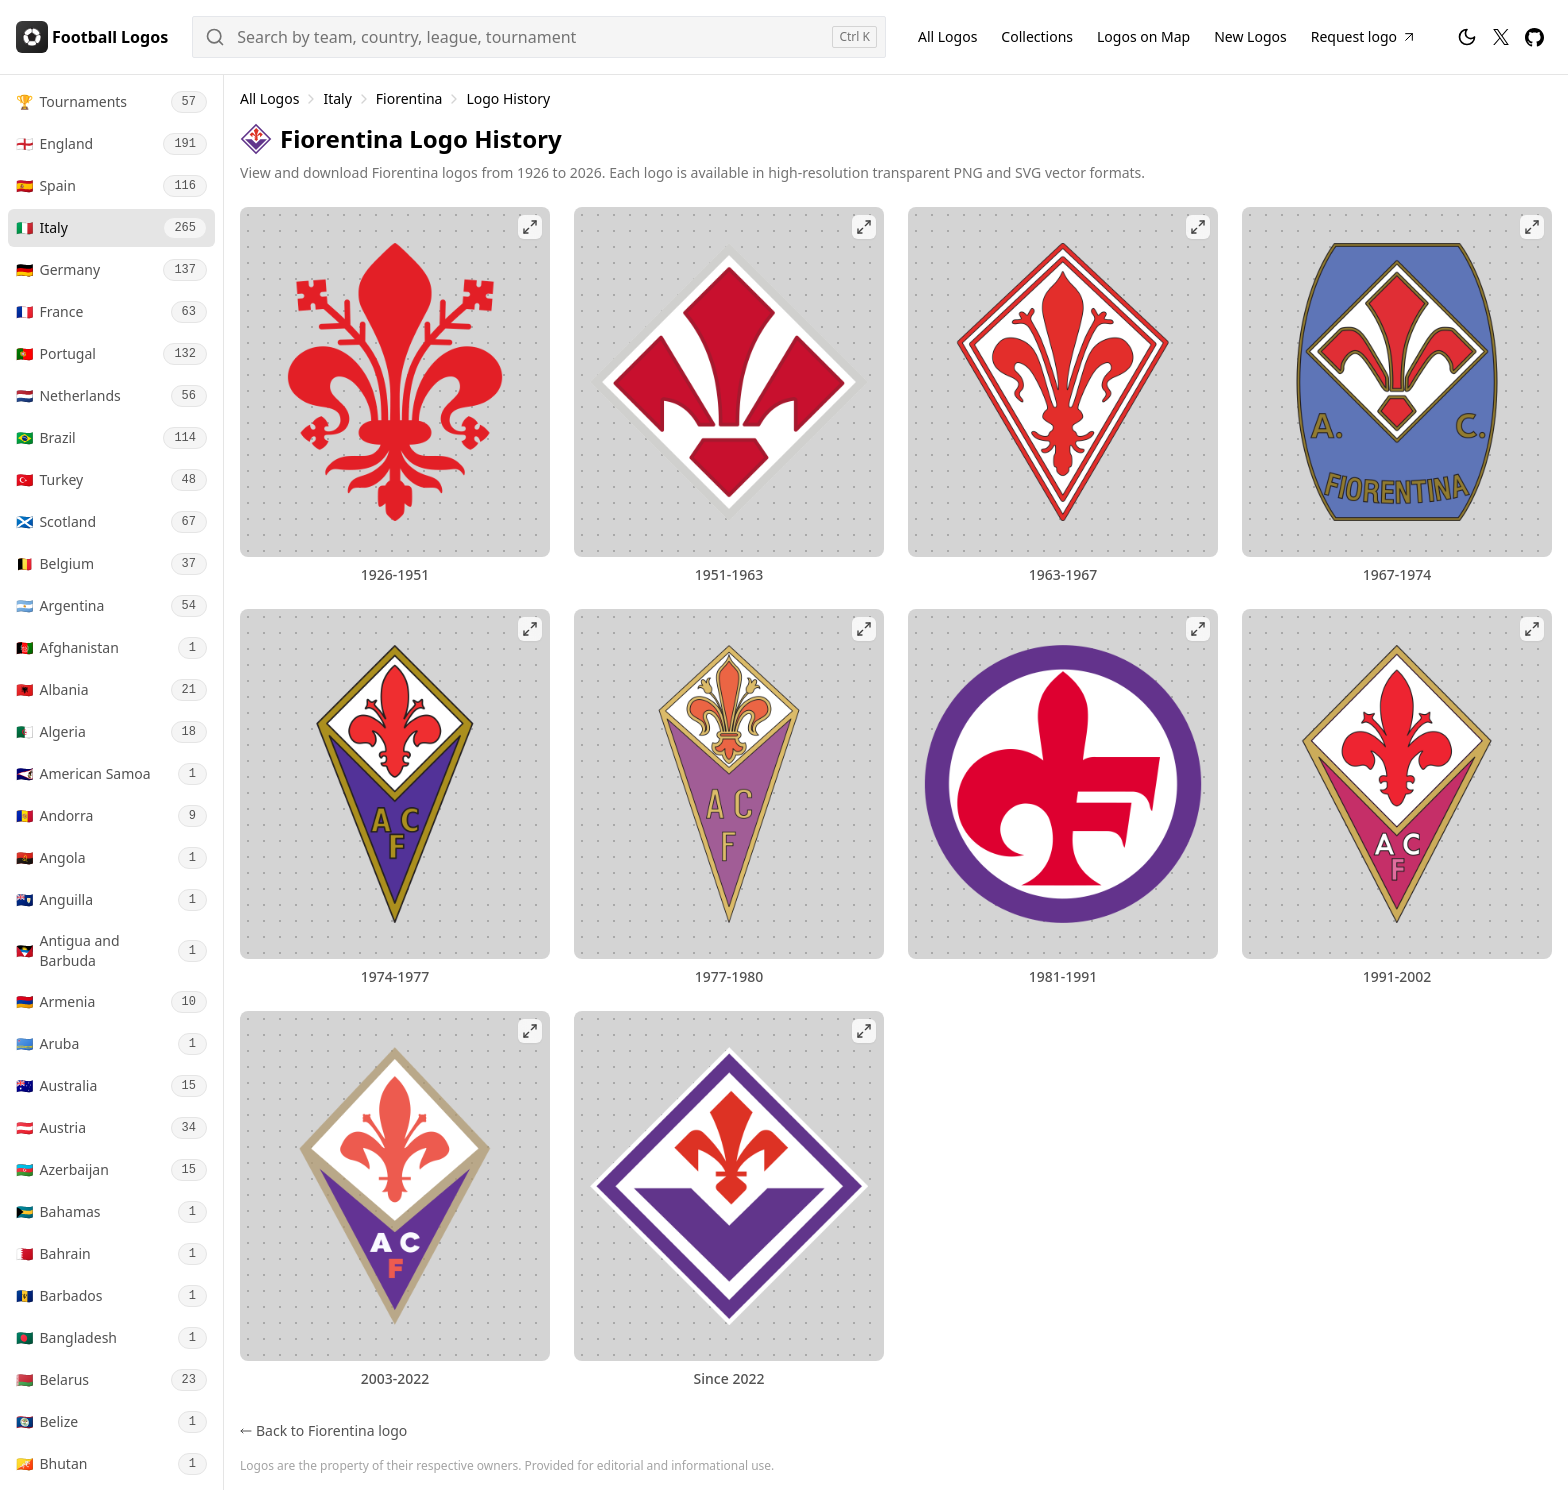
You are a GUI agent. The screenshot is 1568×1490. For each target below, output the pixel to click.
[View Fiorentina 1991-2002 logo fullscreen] (1397, 784)
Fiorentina (409, 98)
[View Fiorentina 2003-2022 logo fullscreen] (395, 1186)
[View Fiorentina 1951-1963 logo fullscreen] (729, 382)
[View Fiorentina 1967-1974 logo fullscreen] (1397, 382)
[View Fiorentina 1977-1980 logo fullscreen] (729, 784)
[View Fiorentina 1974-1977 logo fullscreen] (395, 784)
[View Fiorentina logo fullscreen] (729, 1186)
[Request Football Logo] (1364, 37)
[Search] (539, 37)
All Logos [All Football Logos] (947, 36)
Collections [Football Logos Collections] (1037, 36)
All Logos (269, 98)
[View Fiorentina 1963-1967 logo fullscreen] (1063, 382)
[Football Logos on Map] (1143, 37)
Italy (337, 98)
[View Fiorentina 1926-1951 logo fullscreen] (395, 382)
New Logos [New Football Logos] (1250, 36)
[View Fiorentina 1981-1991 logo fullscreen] (1063, 784)
